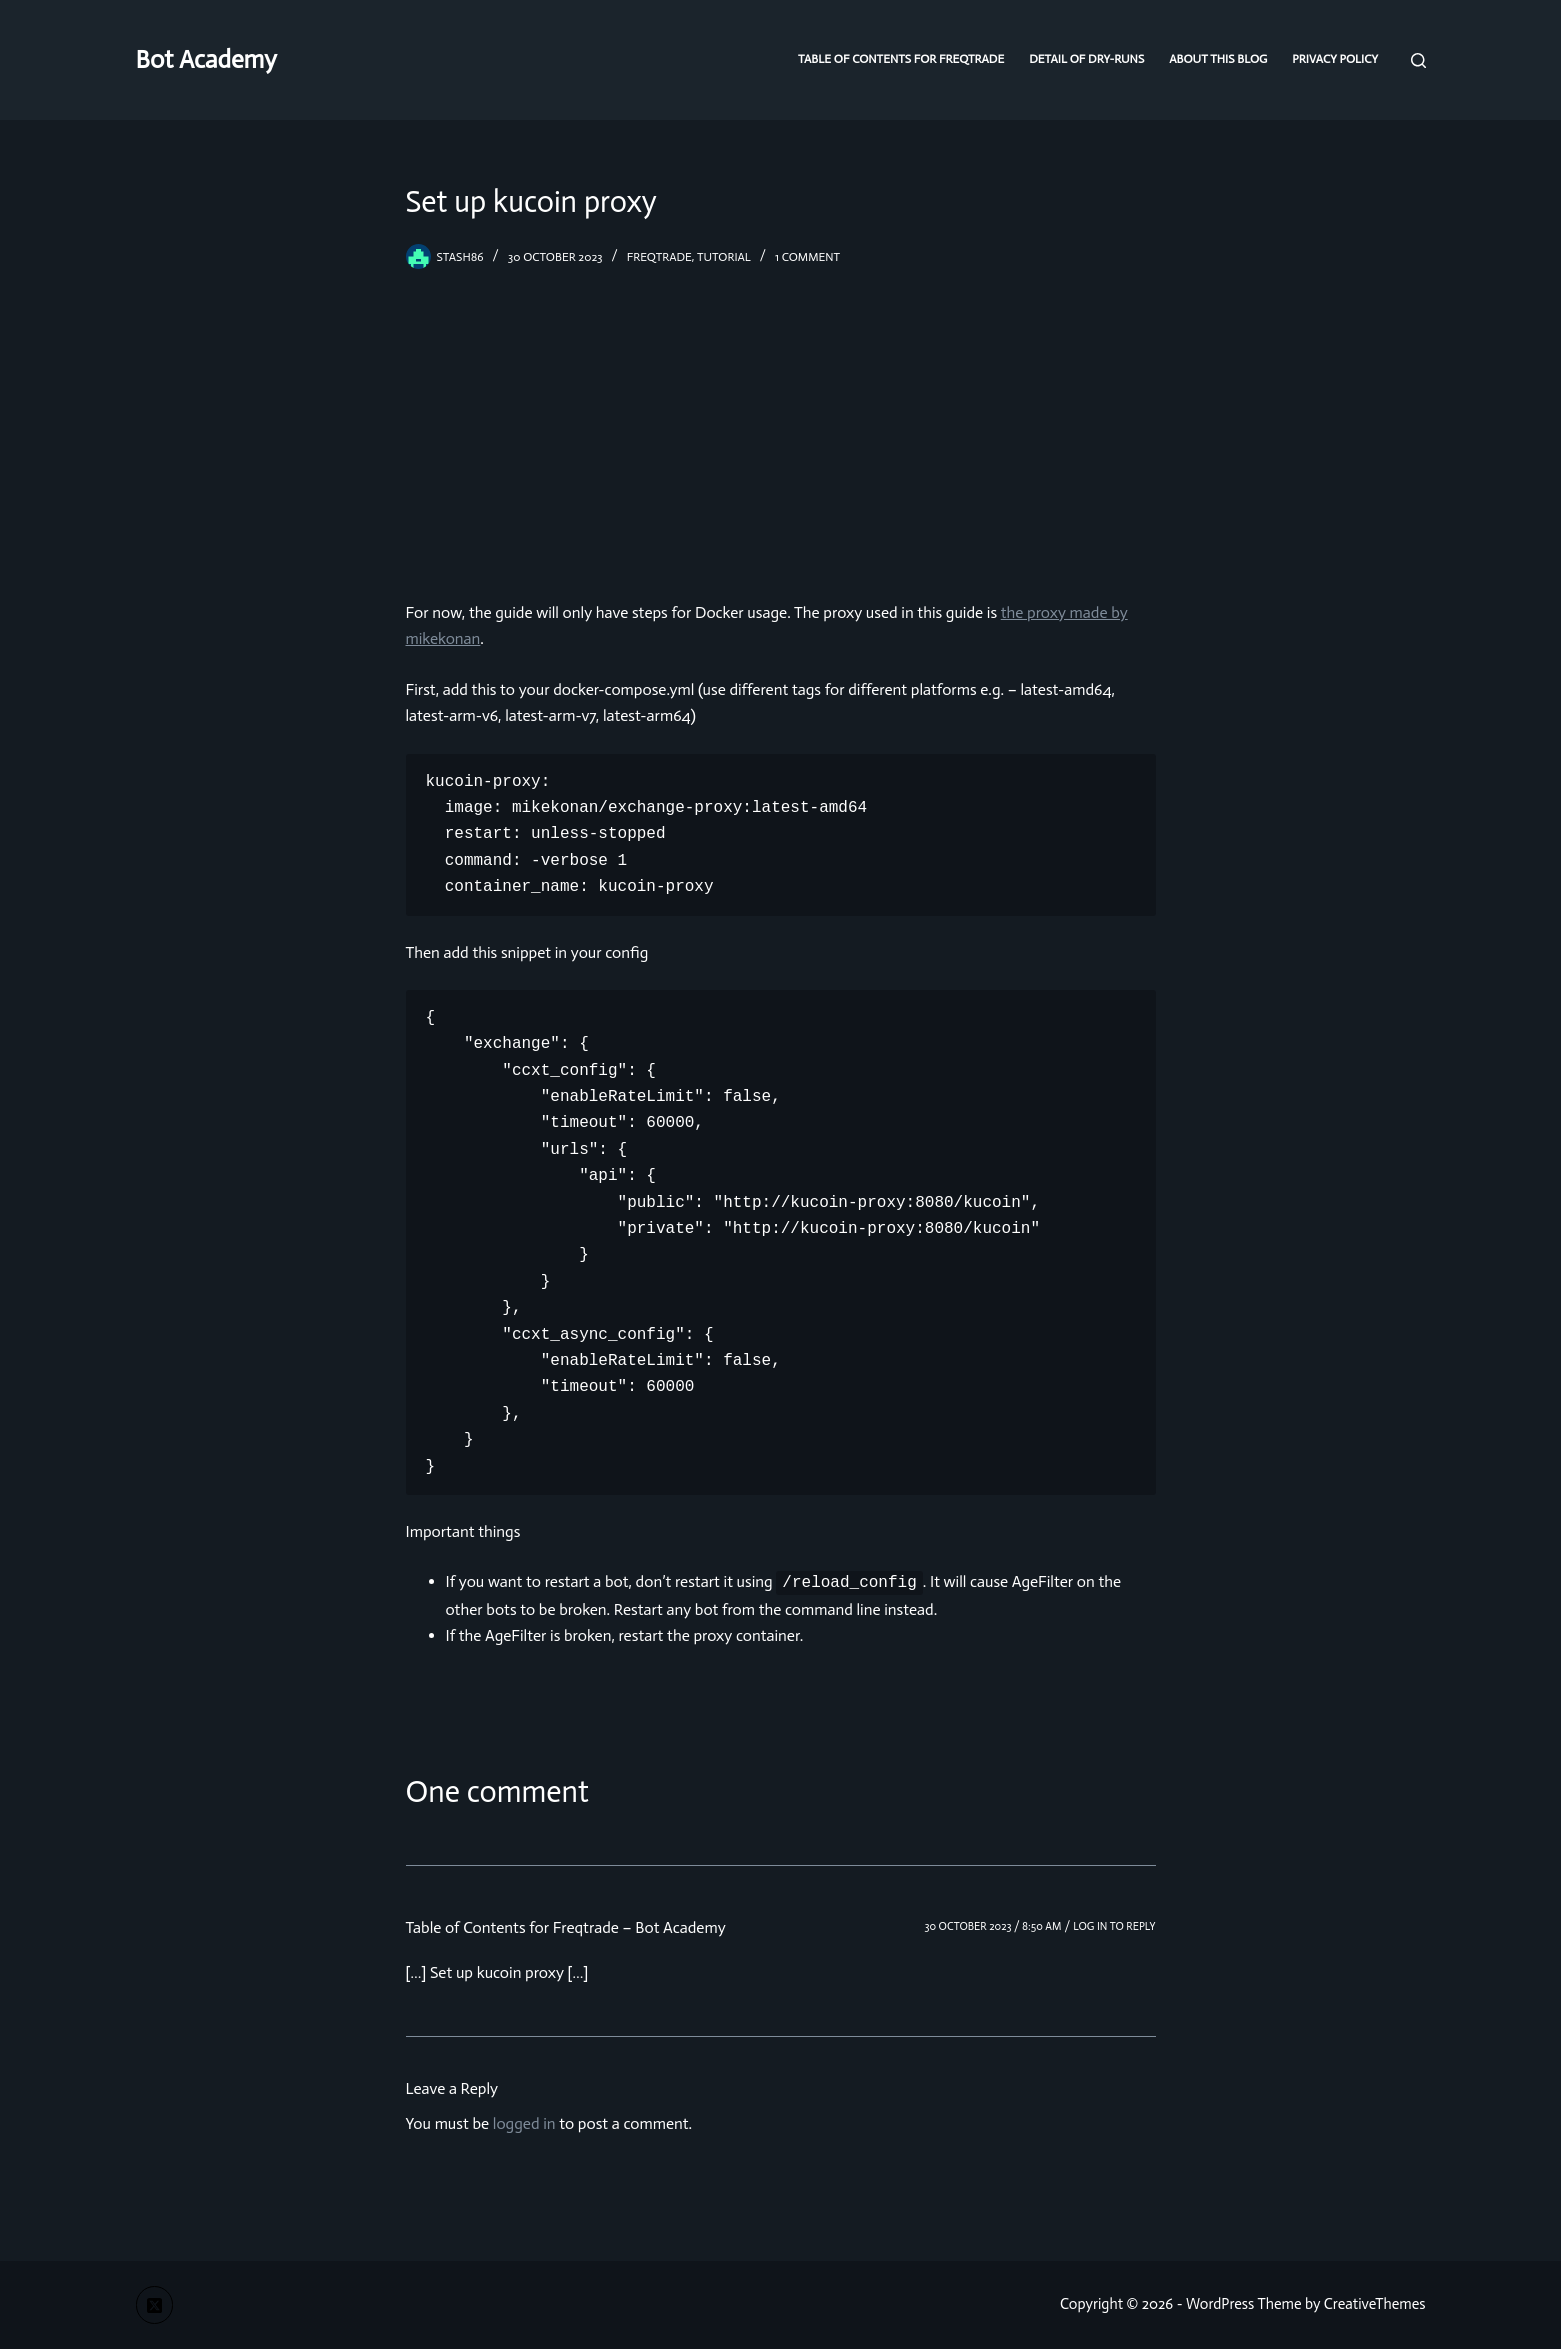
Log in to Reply (1114, 1926)
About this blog (1218, 59)
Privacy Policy (1335, 59)
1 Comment (807, 257)
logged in (524, 2123)
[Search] (1418, 60)
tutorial (724, 257)
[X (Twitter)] (155, 2305)
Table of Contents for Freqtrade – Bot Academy (566, 1927)
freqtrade (659, 257)
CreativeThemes (1375, 2304)
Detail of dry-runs (1086, 59)
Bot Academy (206, 59)
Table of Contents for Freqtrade (901, 59)
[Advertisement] (781, 420)
